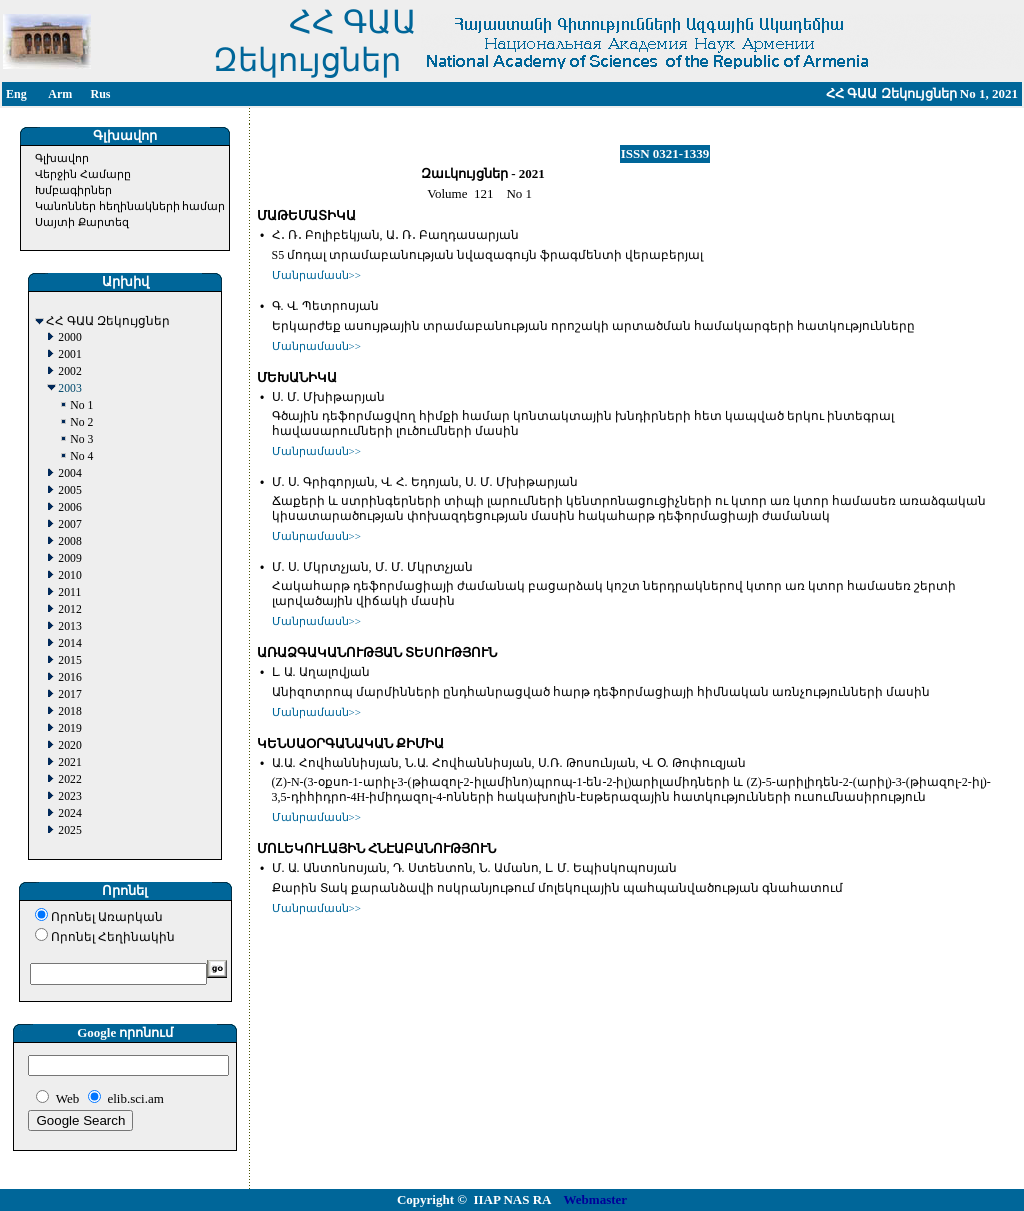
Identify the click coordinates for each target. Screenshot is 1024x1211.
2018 (69, 711)
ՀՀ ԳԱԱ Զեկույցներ (108, 321)
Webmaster (596, 1199)
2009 (69, 558)
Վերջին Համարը (83, 174)
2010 (69, 575)
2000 (69, 337)
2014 (69, 643)
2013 (69, 626)
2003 (69, 388)
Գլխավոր (62, 158)
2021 (69, 762)
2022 (69, 779)
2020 (69, 745)
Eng (16, 94)
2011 (69, 592)
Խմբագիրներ (73, 190)
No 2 (81, 422)
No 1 (81, 405)
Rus (100, 94)
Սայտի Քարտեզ (82, 222)
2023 (69, 796)
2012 (69, 609)
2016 (69, 677)
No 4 (81, 456)
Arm (60, 94)
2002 (69, 371)
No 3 (81, 439)
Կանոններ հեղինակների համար (130, 206)
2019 (69, 728)
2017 (69, 694)
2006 (69, 507)
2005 (69, 490)
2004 (69, 473)
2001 (69, 354)
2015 (69, 660)
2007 (69, 524)
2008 (69, 541)
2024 (69, 813)
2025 (69, 830)
